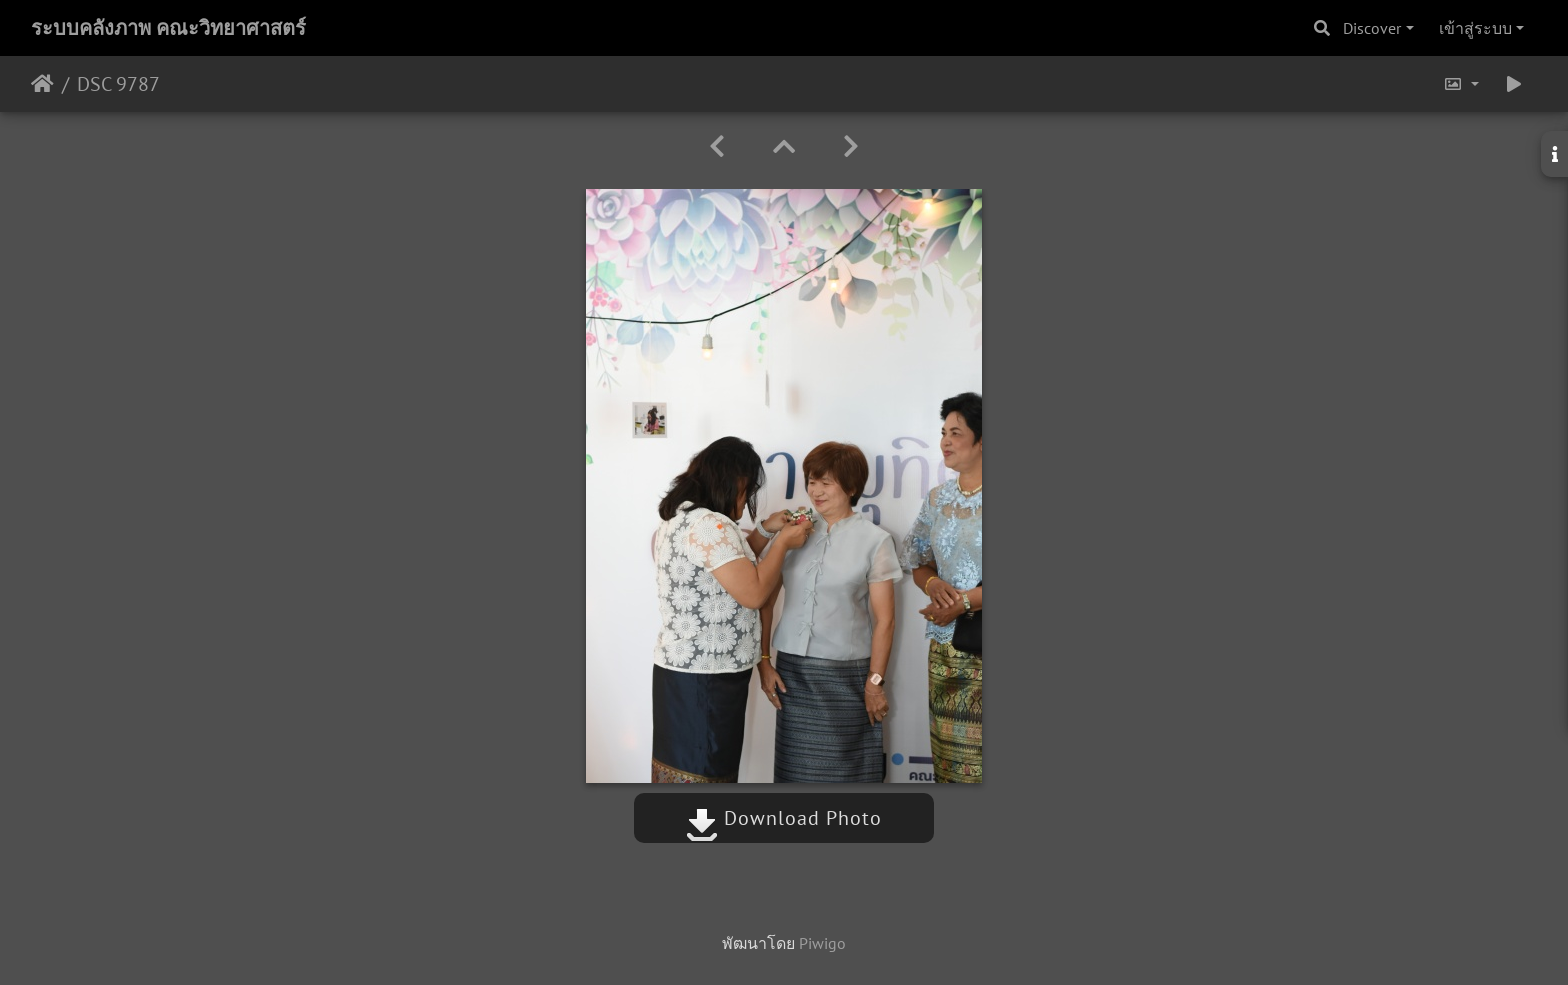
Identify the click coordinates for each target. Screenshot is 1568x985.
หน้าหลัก (42, 84)
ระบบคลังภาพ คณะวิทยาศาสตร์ (168, 28)
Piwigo (822, 943)
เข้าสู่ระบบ (1475, 28)
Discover (1372, 28)
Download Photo (784, 818)
